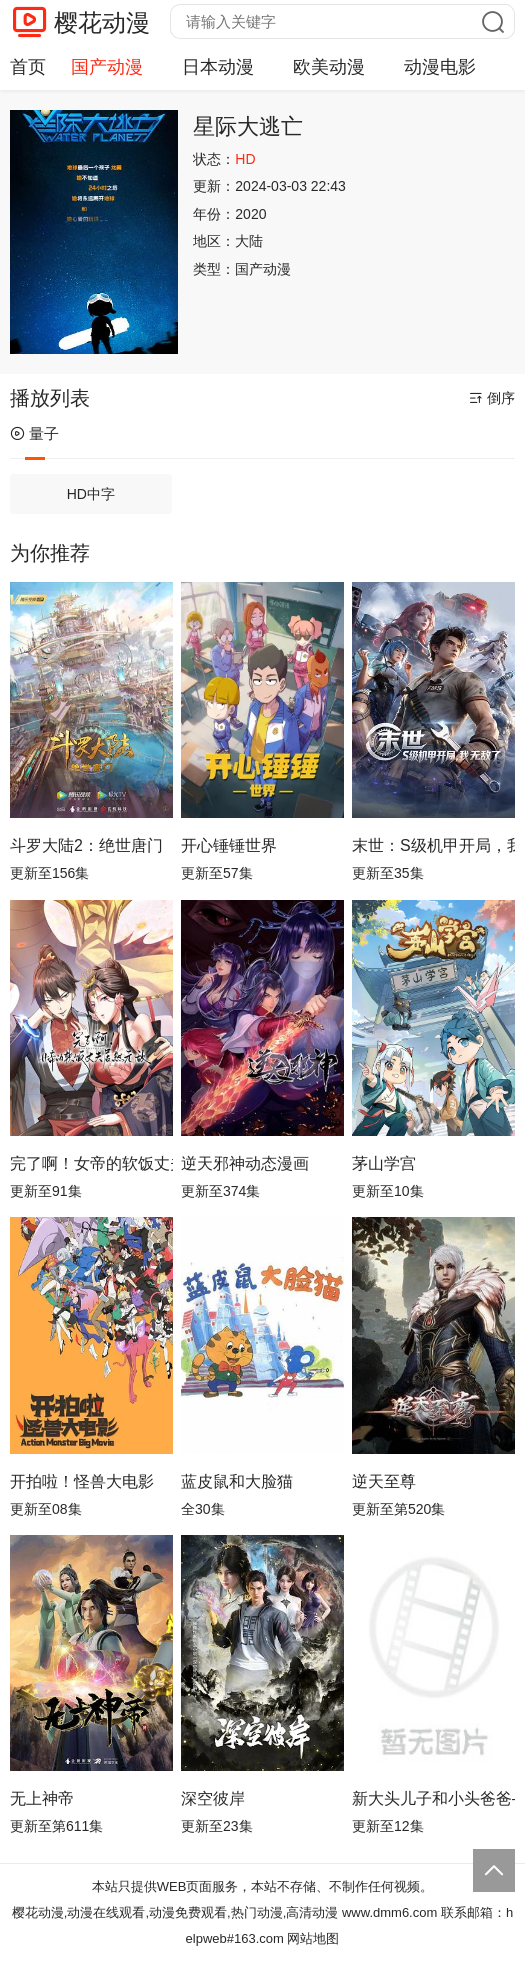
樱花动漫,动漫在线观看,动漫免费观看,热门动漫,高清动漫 (175, 1912)
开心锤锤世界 (229, 845)
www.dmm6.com (389, 1912)
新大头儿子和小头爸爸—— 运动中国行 (433, 1798)
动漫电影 (440, 67)
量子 (34, 433)
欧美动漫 (329, 67)
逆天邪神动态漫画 (245, 1163)
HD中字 (91, 494)
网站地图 (313, 1938)
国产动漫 (107, 67)
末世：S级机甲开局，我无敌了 (433, 845)
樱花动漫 (102, 22)
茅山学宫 (384, 1163)
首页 (28, 67)
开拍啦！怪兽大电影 (82, 1481)
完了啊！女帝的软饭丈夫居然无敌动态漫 (91, 1163)
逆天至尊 (384, 1481)
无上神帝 (42, 1798)
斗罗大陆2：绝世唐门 (86, 845)
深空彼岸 (213, 1798)
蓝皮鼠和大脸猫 (237, 1481)
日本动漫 (218, 67)
